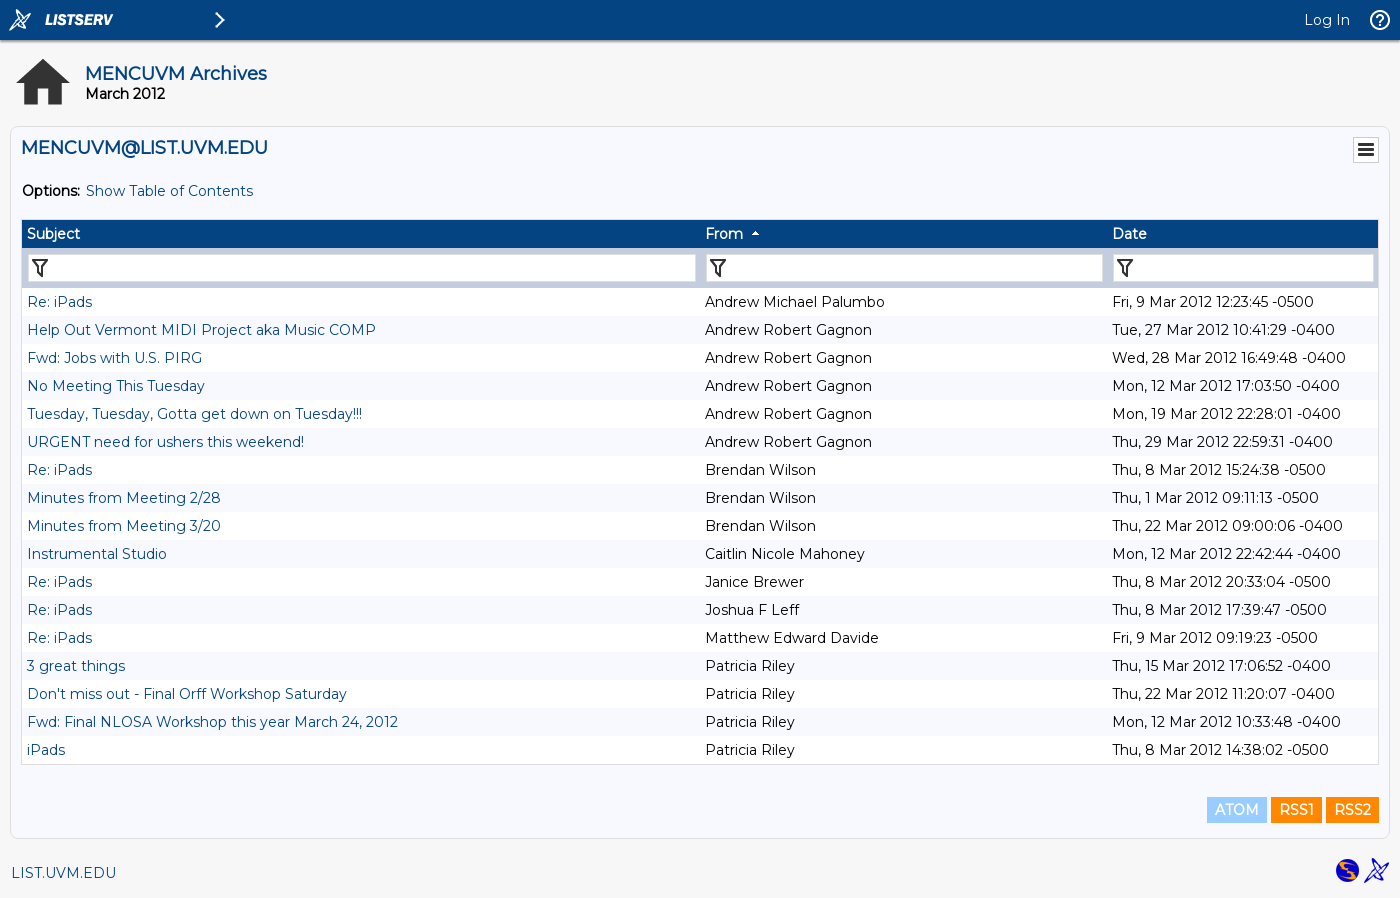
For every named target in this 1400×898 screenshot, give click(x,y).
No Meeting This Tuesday (116, 386)
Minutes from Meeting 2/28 (124, 498)
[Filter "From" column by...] (904, 268)
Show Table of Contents (169, 191)
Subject (53, 234)
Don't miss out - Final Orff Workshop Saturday (187, 694)
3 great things (76, 666)
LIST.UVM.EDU (63, 873)
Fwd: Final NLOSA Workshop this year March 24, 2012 (212, 722)
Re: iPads (59, 302)
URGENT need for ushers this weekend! (165, 442)
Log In (1327, 20)
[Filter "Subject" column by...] (362, 268)
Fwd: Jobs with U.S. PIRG (114, 358)
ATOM (1237, 810)
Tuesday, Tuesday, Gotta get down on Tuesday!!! (194, 414)
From (724, 234)
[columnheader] (361, 234)
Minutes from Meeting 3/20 (124, 526)
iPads (46, 750)
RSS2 (1352, 810)
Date (1129, 234)
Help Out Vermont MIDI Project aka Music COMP (201, 330)
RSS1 (1296, 810)
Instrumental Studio (97, 554)
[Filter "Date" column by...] (1243, 268)
